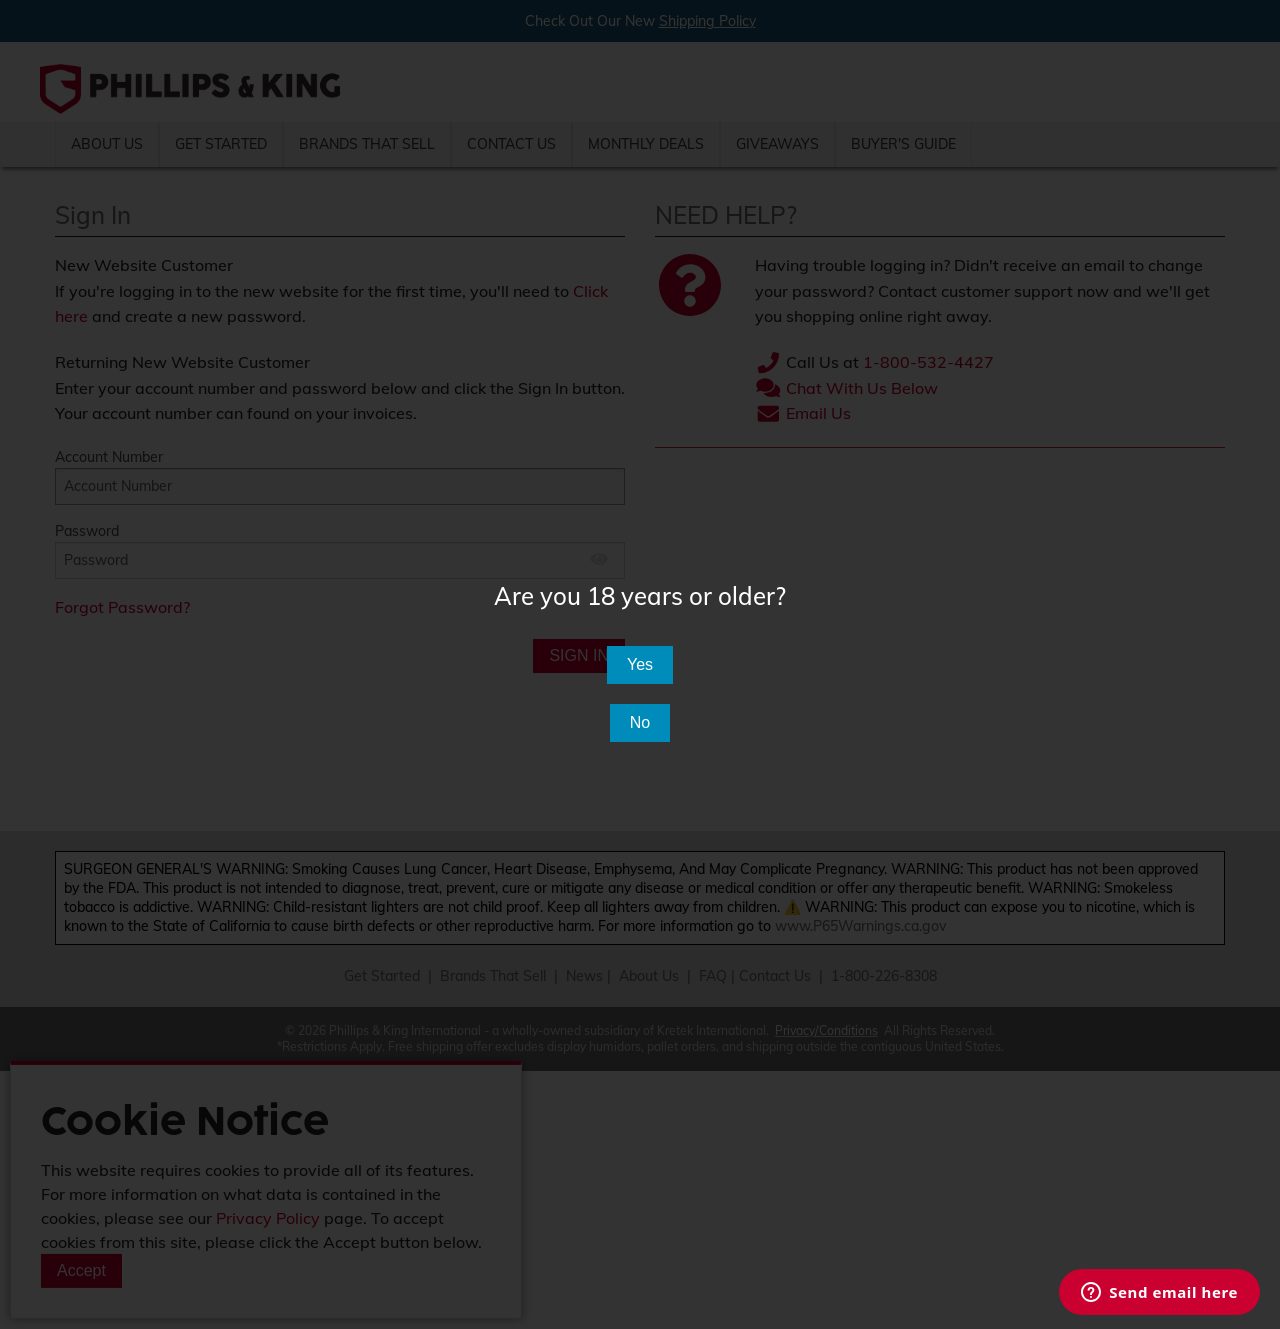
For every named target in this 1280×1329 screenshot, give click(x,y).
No (640, 722)
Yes (640, 664)
